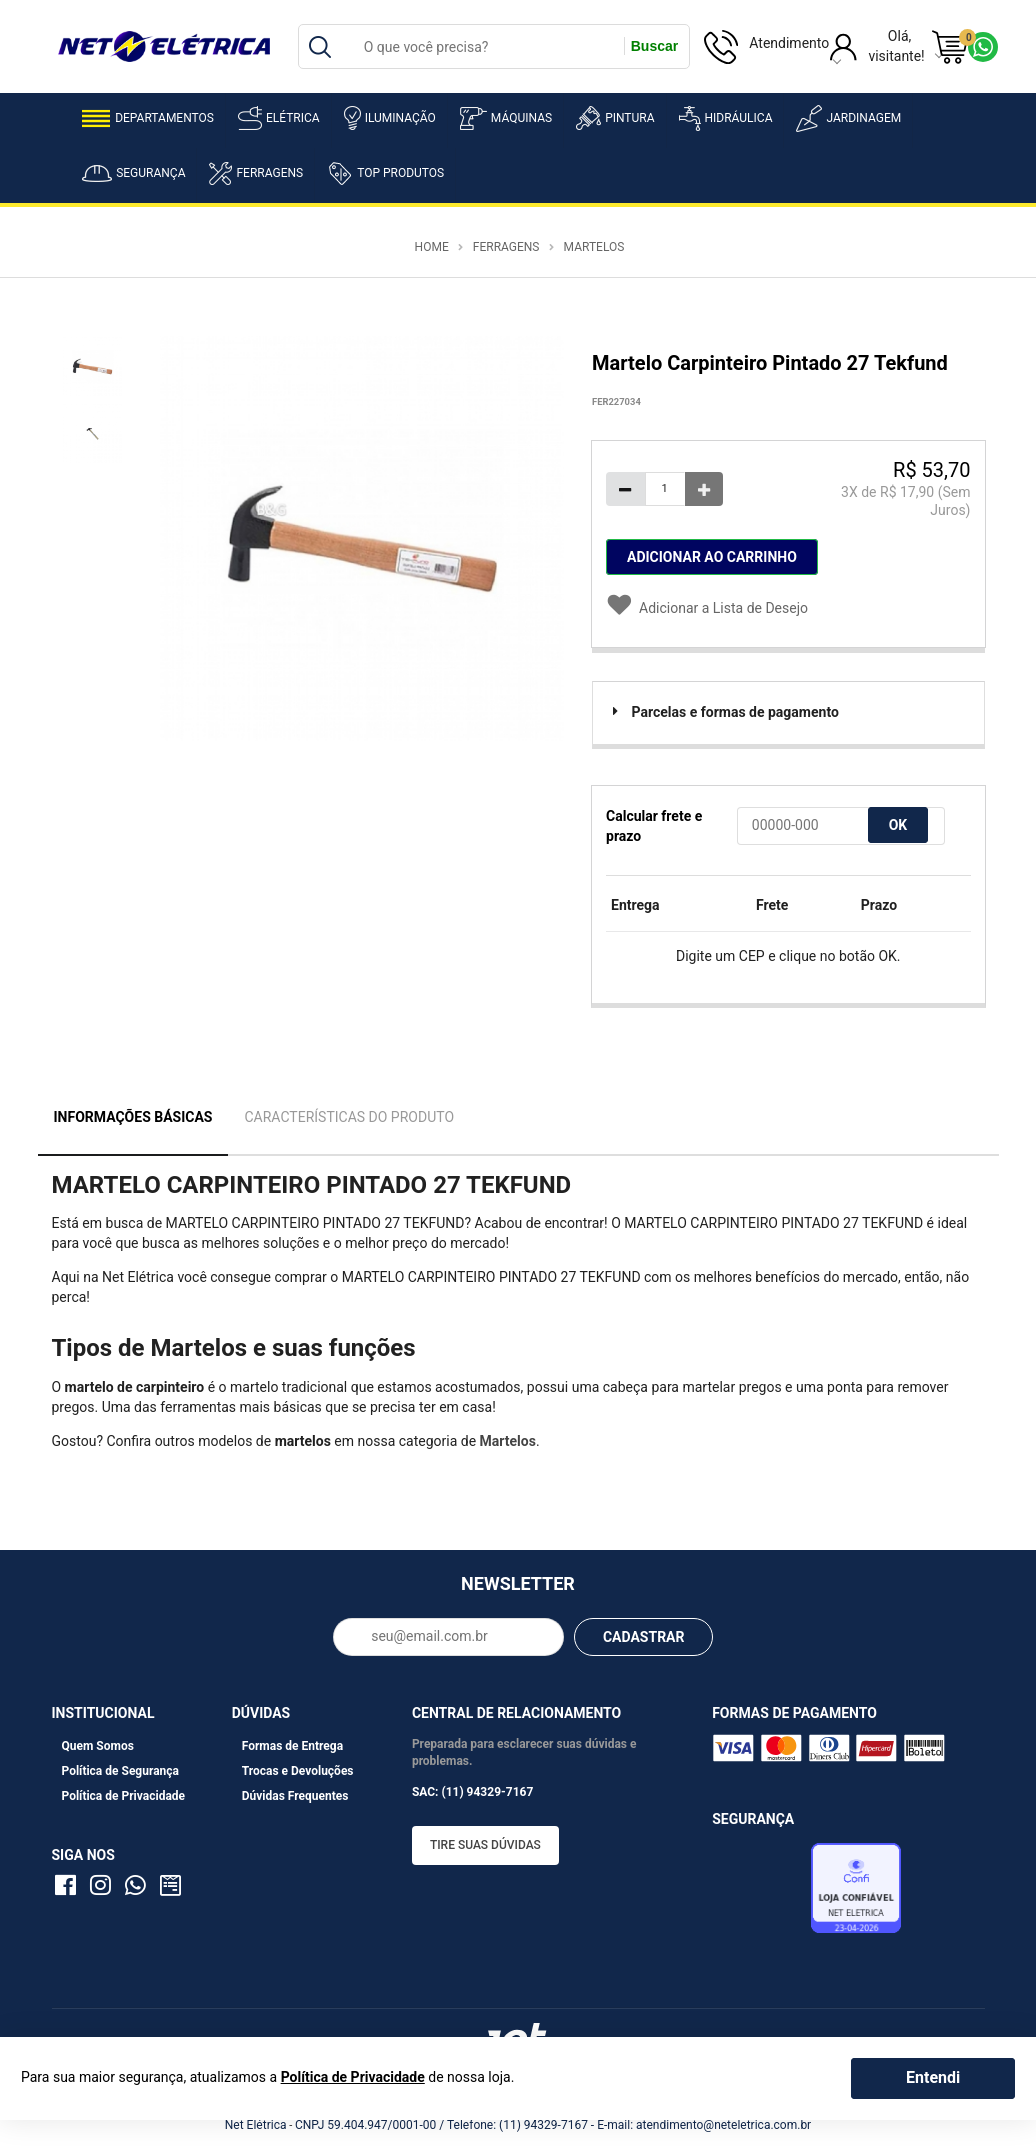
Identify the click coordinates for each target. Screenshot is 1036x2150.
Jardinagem (848, 118)
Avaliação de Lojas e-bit (759, 1893)
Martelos (594, 247)
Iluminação (390, 118)
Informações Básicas (133, 1117)
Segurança (133, 173)
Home (432, 247)
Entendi (933, 2077)
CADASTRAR (644, 1637)
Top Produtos (385, 173)
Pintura (615, 118)
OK (898, 825)
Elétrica (279, 118)
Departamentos (148, 118)
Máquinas (506, 118)
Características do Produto (349, 1117)
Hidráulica (726, 118)
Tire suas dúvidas (485, 1845)
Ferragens (256, 173)
